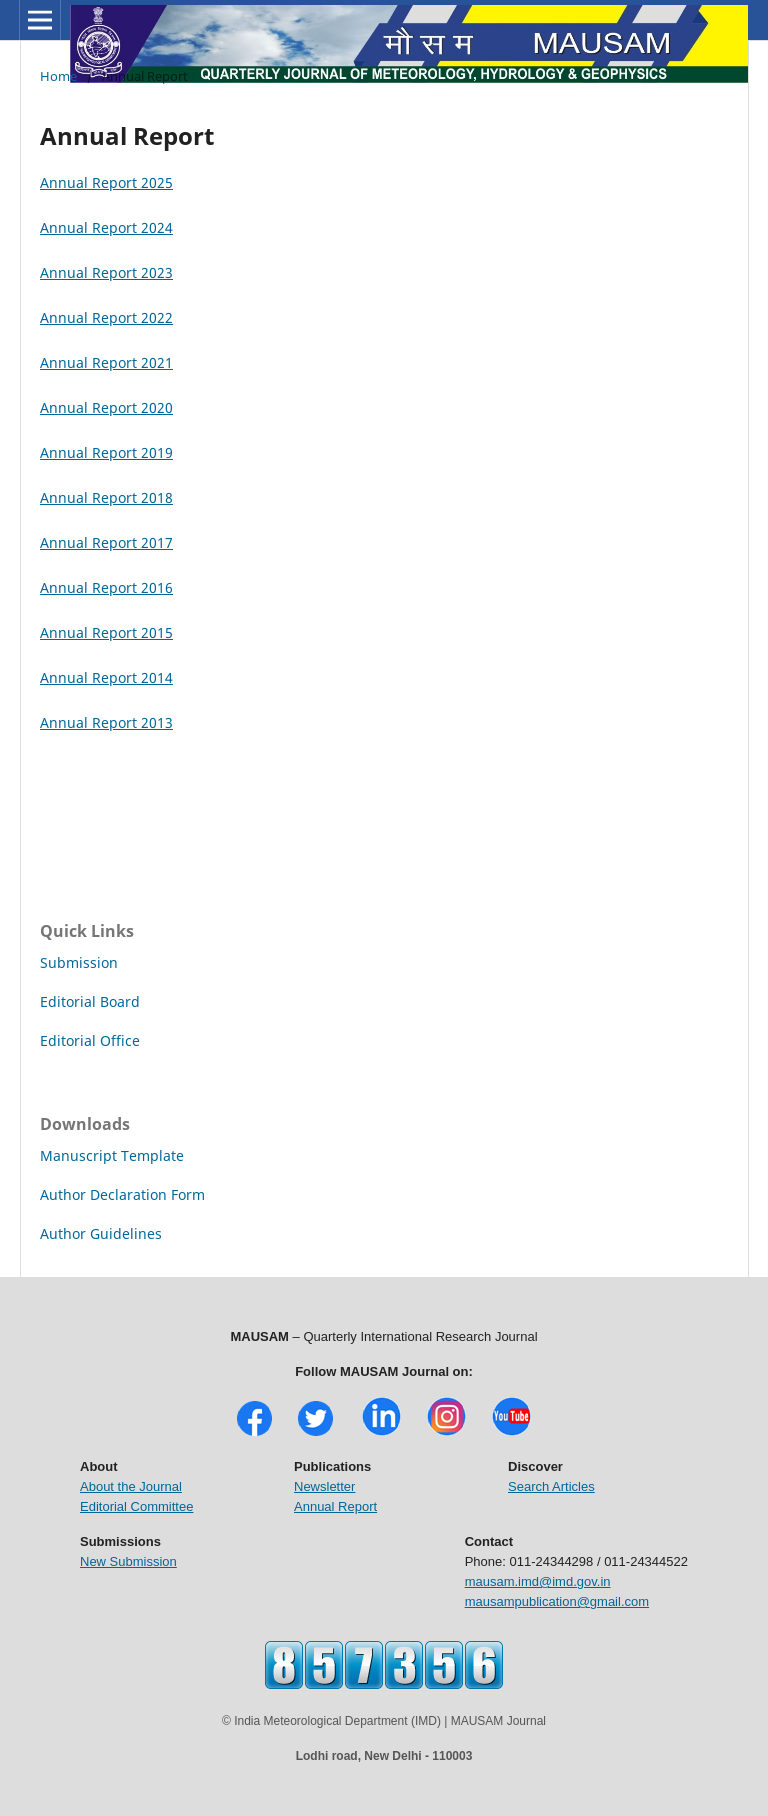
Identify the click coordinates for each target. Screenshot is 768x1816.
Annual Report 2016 (106, 587)
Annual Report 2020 (106, 407)
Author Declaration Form (122, 1194)
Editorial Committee (136, 1506)
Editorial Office (90, 1040)
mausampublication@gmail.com (557, 1601)
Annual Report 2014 (106, 677)
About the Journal (131, 1486)
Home (58, 76)
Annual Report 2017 (106, 542)
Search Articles (551, 1486)
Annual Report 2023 (106, 272)
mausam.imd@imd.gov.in (538, 1581)
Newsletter (324, 1486)
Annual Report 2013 (106, 722)
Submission (79, 962)
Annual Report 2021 (106, 362)
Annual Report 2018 (106, 497)
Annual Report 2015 (106, 632)
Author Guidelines (101, 1233)
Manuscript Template (112, 1155)
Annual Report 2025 (106, 182)
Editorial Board (90, 1001)
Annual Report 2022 (106, 317)
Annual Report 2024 (106, 227)
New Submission (128, 1561)
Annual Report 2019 (106, 452)
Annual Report (335, 1506)
